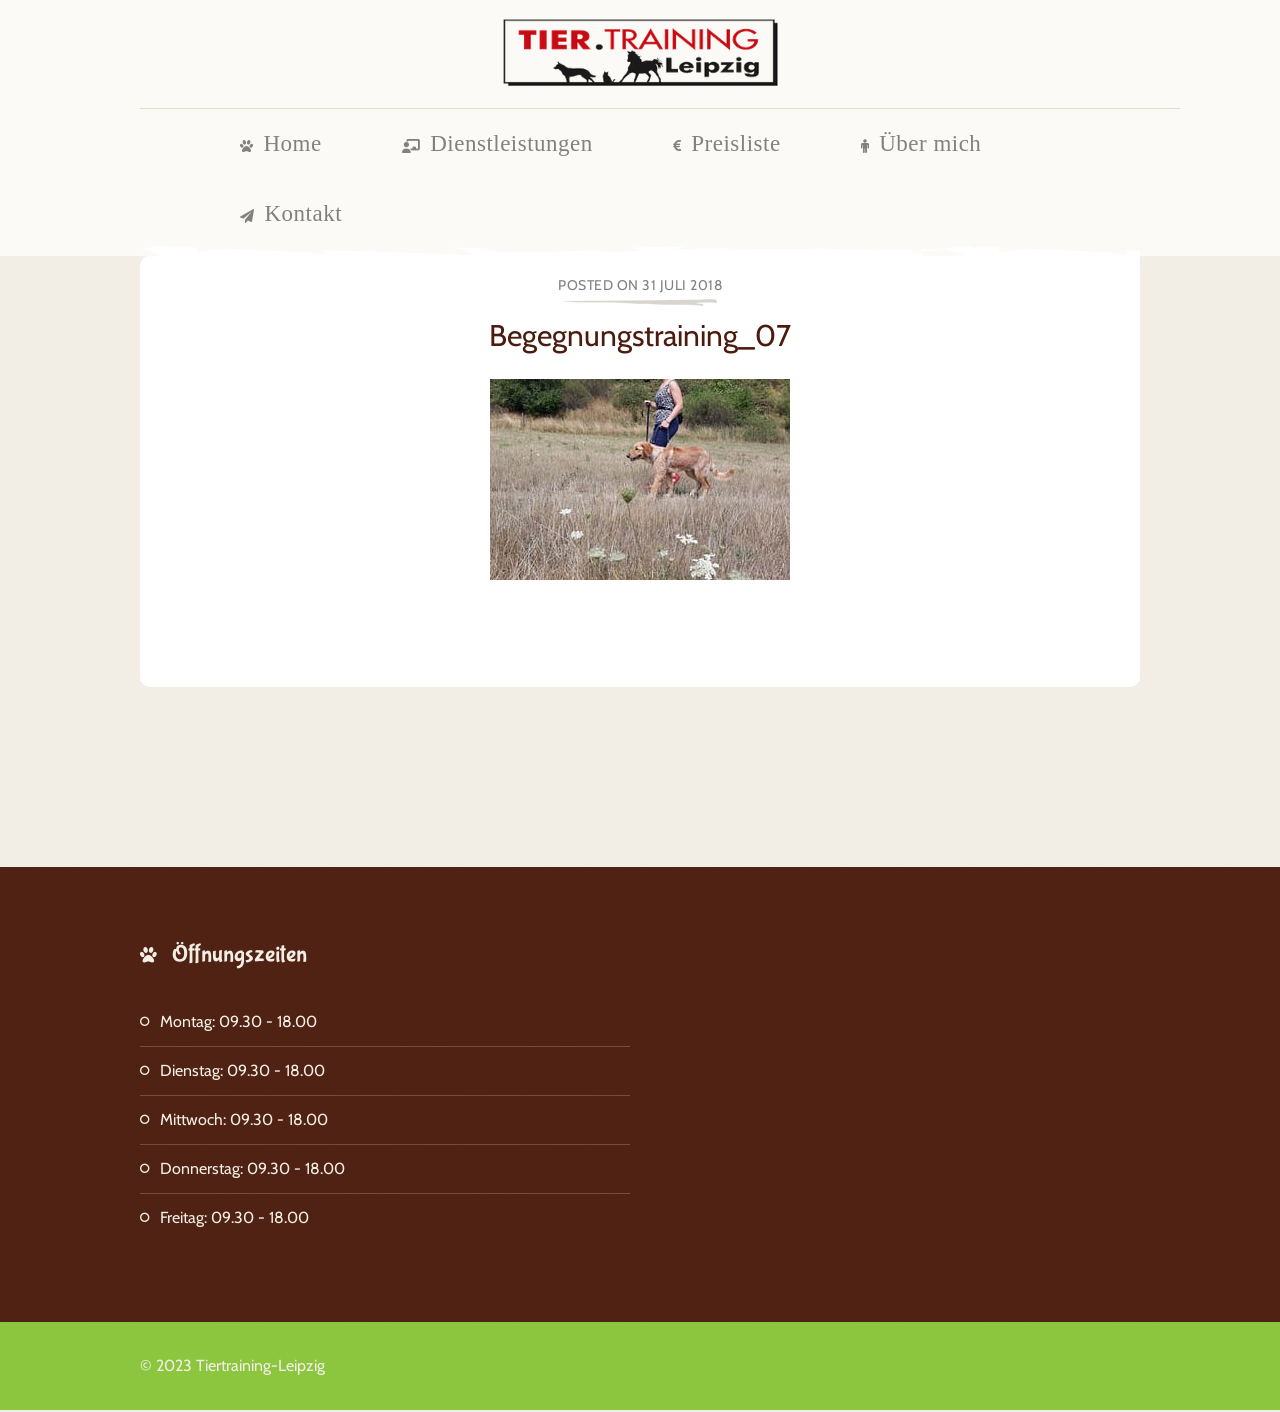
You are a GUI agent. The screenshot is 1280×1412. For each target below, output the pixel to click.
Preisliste (727, 145)
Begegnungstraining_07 (640, 337)
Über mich (921, 145)
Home (281, 145)
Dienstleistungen (497, 145)
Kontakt (291, 215)
